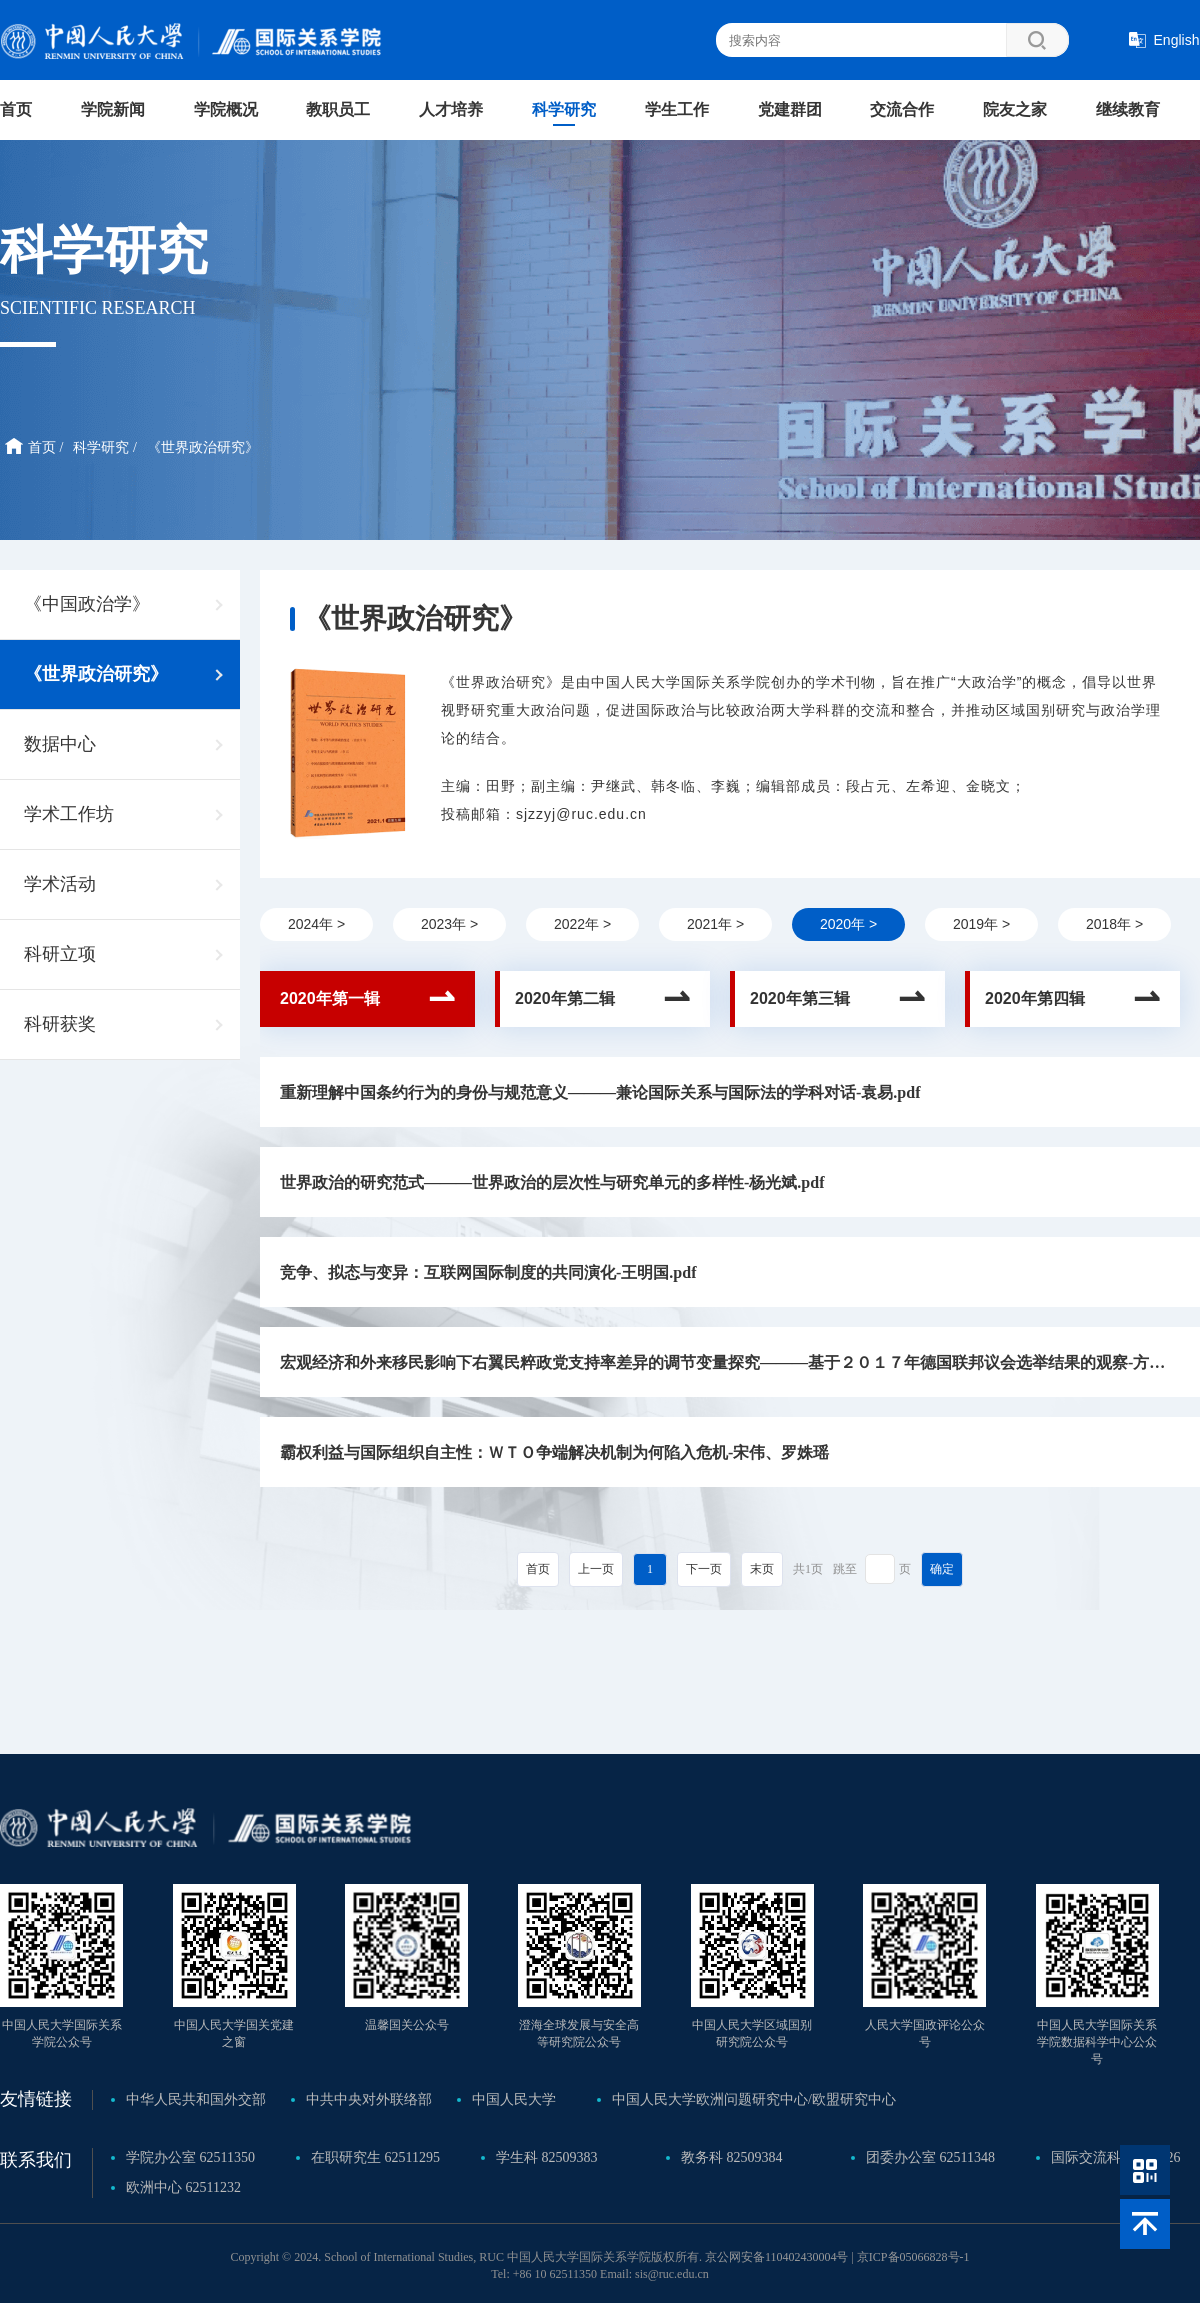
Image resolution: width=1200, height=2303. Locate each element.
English (1177, 40)
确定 (942, 1569)
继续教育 (1128, 109)
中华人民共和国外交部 (196, 2099)
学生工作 (677, 109)
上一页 (596, 1569)
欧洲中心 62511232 (183, 2187)
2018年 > (1114, 924)
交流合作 (902, 109)
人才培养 (451, 109)
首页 (16, 109)
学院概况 (226, 109)
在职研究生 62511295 (375, 2157)
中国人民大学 (514, 2099)
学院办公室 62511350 (190, 2157)
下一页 (704, 1569)
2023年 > (449, 924)
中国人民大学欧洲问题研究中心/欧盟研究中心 (754, 2099)
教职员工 (338, 109)
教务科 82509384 (732, 2157)
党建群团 (790, 109)
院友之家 (1015, 109)
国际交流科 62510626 (1116, 2157)
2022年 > (582, 924)
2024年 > (316, 924)
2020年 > (848, 924)
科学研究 (564, 109)
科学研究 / (104, 447)
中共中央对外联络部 (369, 2099)
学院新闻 (113, 109)
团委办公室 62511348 (930, 2157)
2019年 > (981, 924)
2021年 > (715, 924)
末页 (762, 1569)
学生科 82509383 (547, 2157)
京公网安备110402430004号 (777, 2257)
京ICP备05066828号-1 (913, 2257)
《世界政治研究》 (203, 447)
